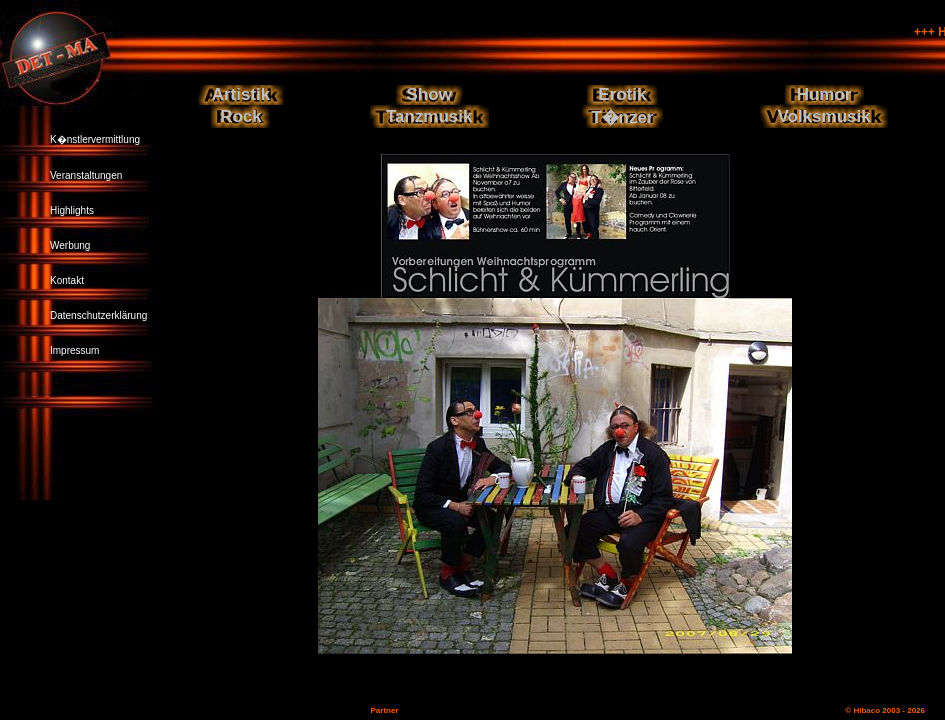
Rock (241, 116)
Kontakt (67, 280)
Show (429, 94)
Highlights (72, 210)
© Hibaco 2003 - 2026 (885, 710)
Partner (384, 710)
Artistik (241, 94)
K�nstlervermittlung (95, 139)
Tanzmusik (429, 116)
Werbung (70, 245)
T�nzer (622, 117)
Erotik (622, 94)
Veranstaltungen (86, 175)
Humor (824, 94)
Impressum (74, 350)
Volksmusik (823, 116)
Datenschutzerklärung (98, 315)
